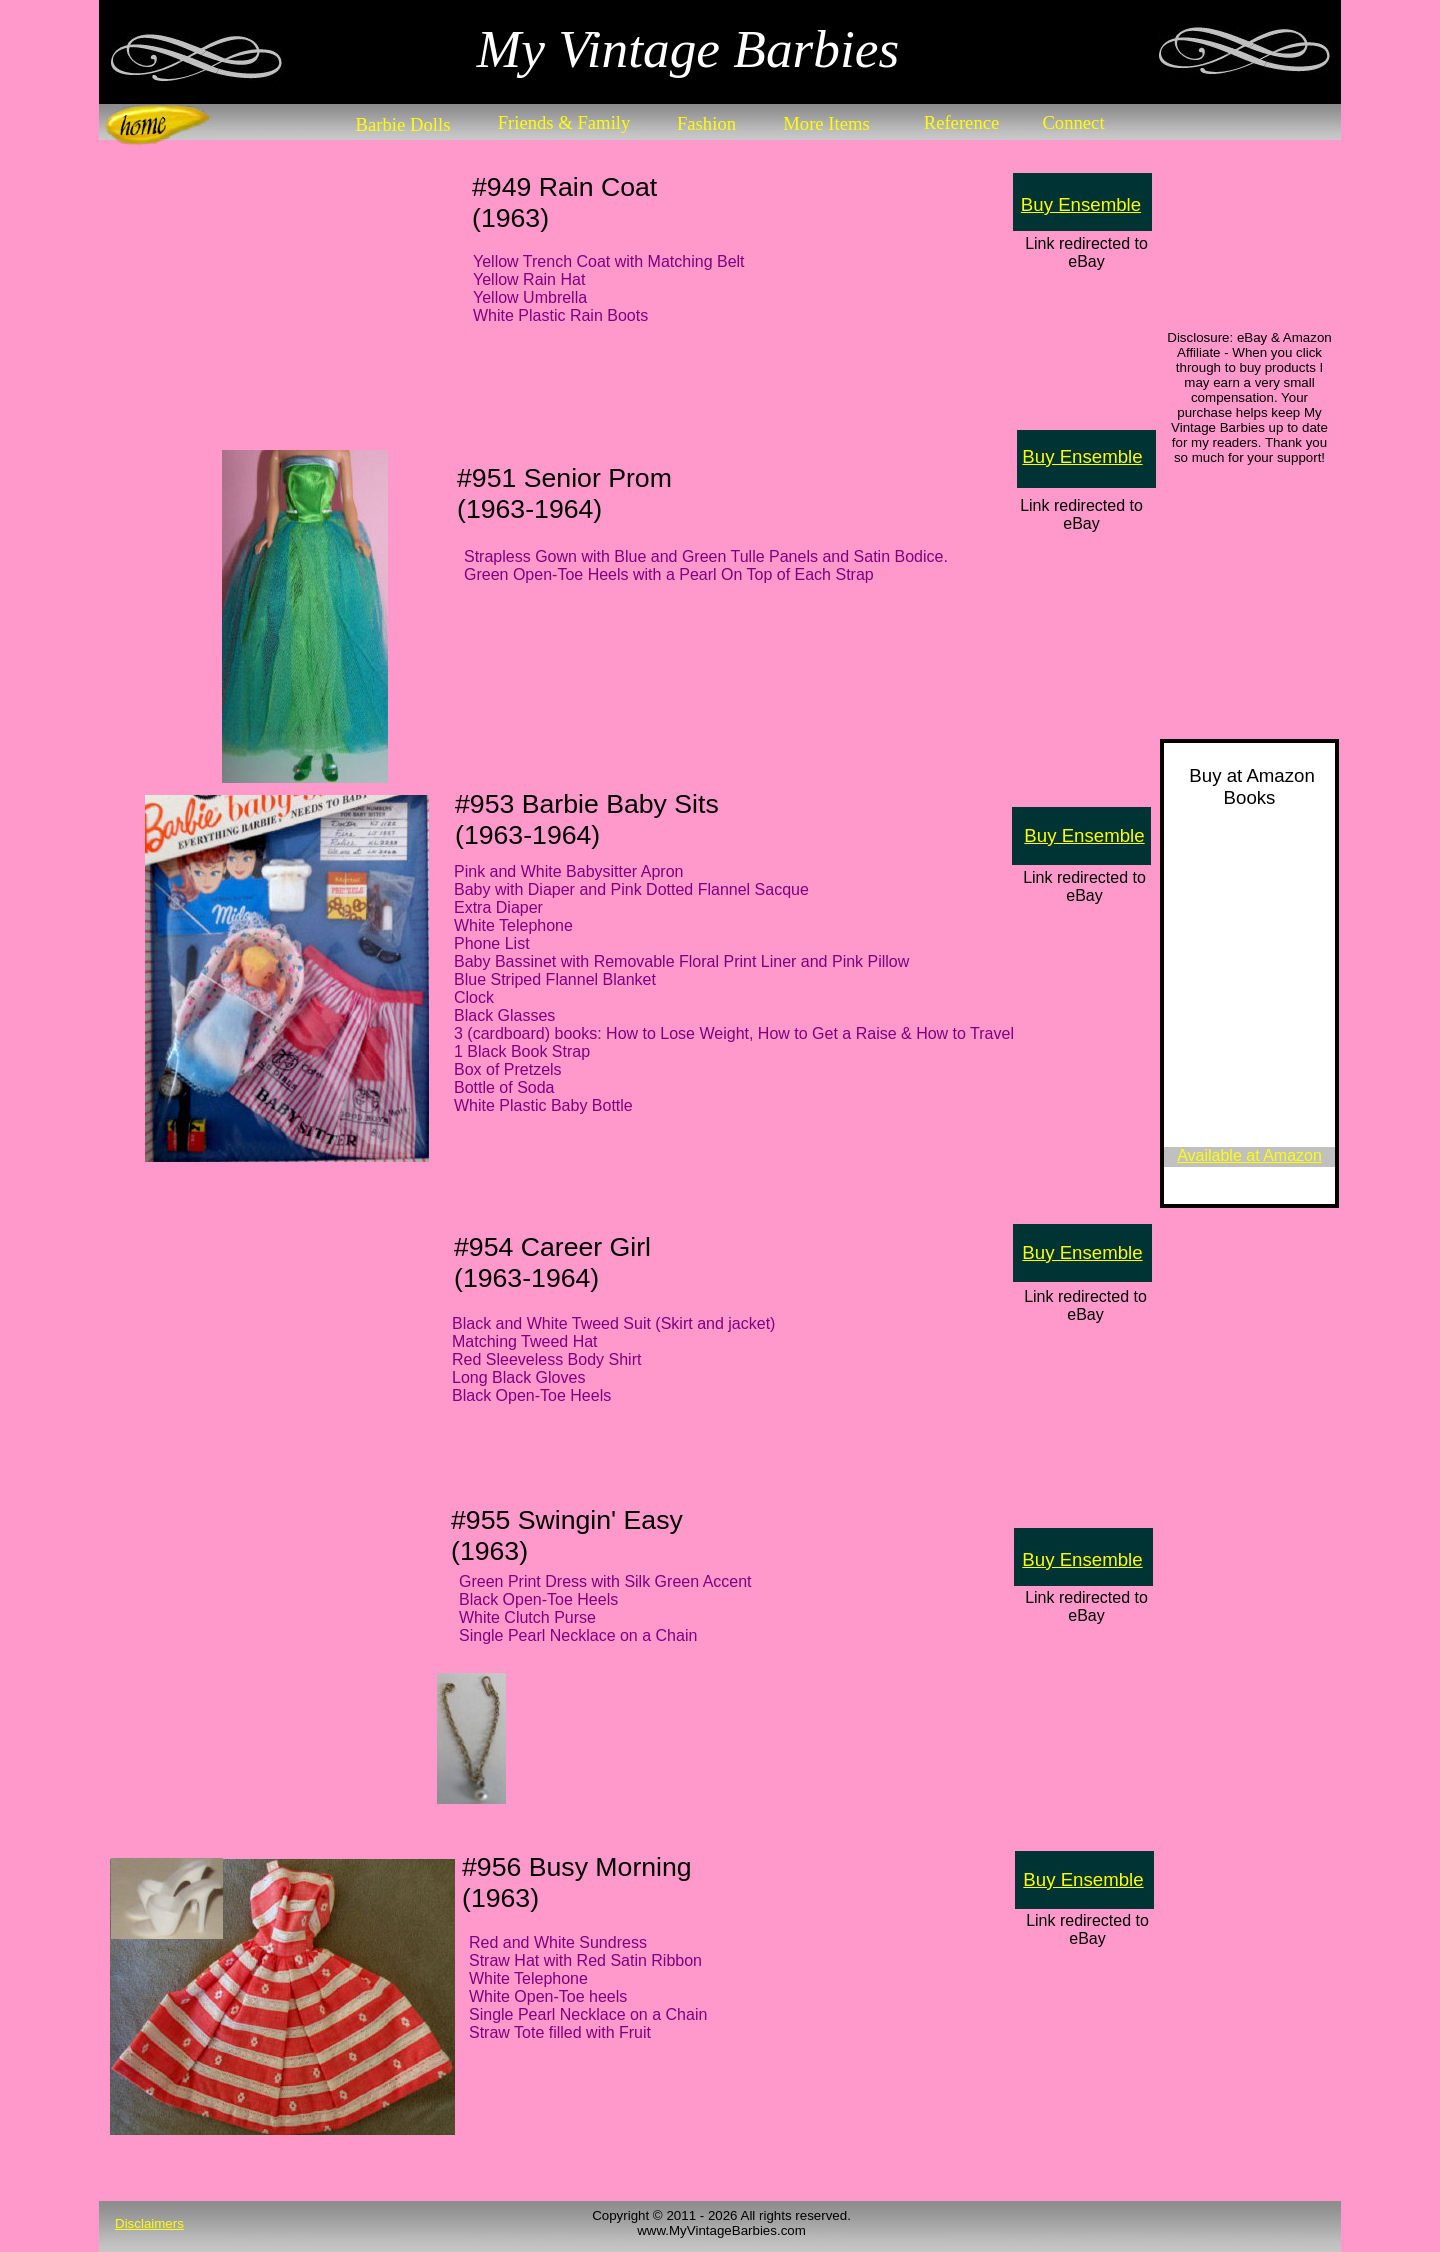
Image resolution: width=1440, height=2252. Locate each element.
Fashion (706, 123)
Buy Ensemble (1081, 204)
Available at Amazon (1249, 1155)
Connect (1073, 122)
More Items (826, 123)
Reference (962, 122)
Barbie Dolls (403, 124)
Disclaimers (149, 2223)
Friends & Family (564, 122)
